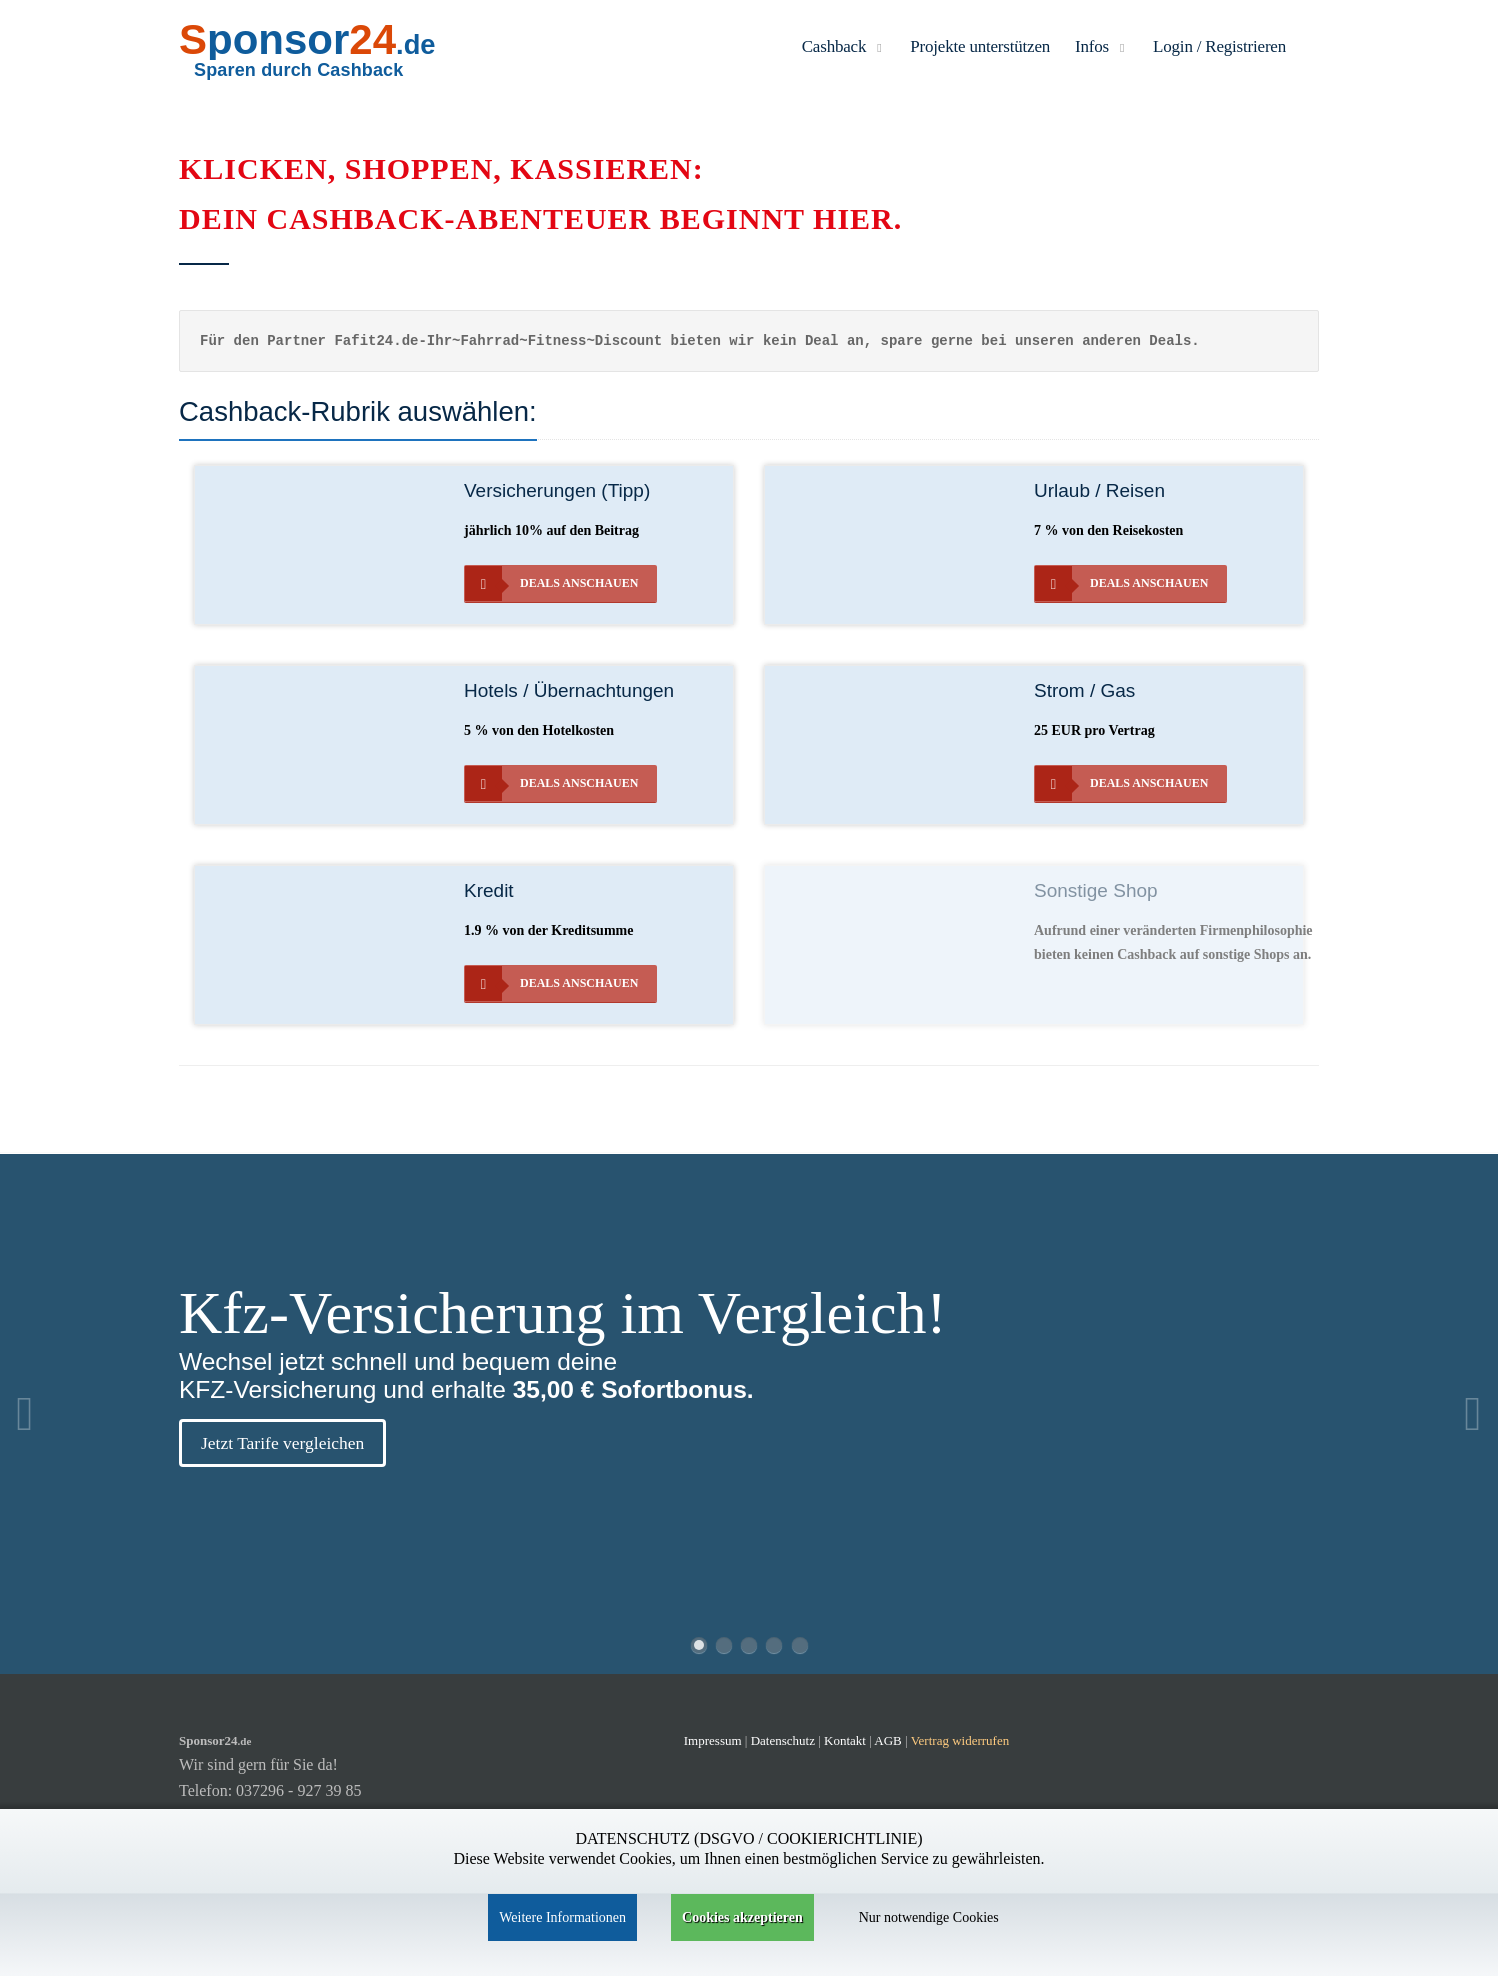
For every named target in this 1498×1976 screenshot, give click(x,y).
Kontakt (846, 1740)
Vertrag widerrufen (960, 1740)
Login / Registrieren (1219, 46)
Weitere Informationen (562, 1917)
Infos (1101, 46)
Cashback (844, 46)
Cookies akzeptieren (742, 1917)
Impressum (713, 1740)
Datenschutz (783, 1740)
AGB (887, 1740)
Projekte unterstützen (980, 46)
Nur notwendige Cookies (929, 1917)
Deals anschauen (551, 583)
